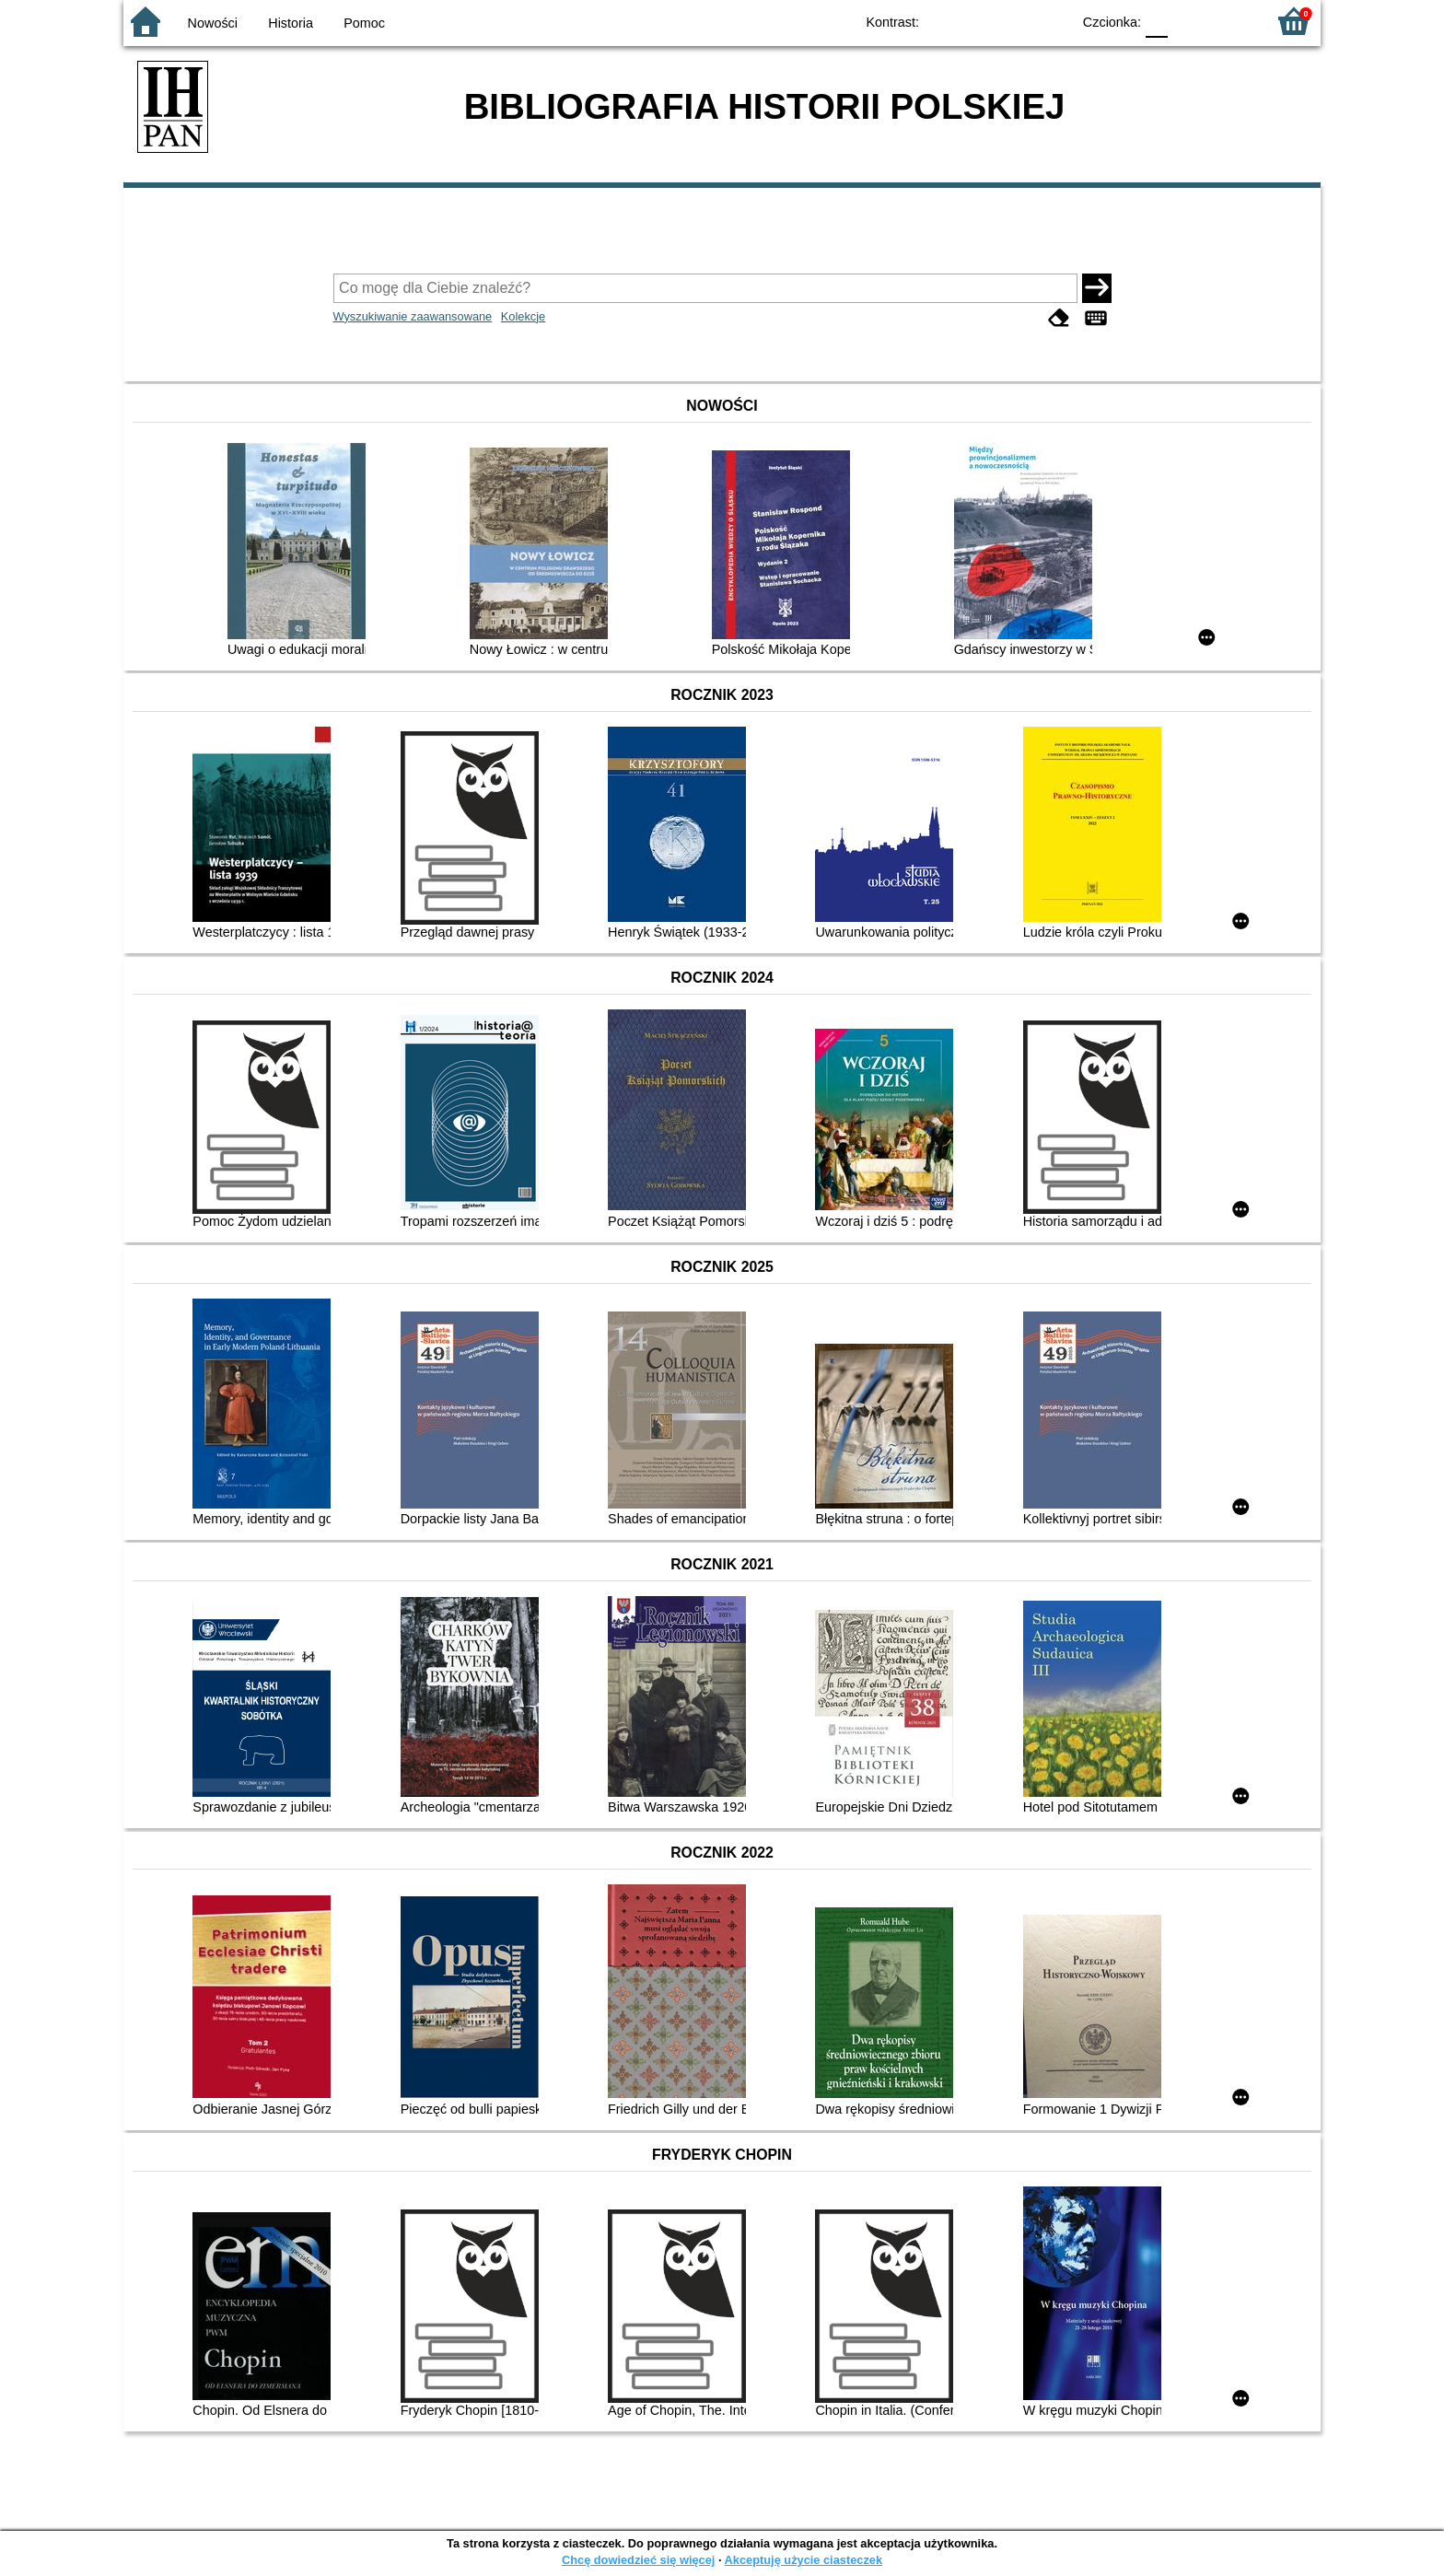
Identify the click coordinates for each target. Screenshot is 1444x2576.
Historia (290, 23)
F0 (1156, 21)
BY (1051, 21)
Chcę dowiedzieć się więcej (638, 2560)
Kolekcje (523, 316)
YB (1014, 21)
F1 (1188, 21)
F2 (1231, 21)
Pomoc (364, 23)
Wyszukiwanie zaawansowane (413, 316)
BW (977, 21)
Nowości (213, 23)
